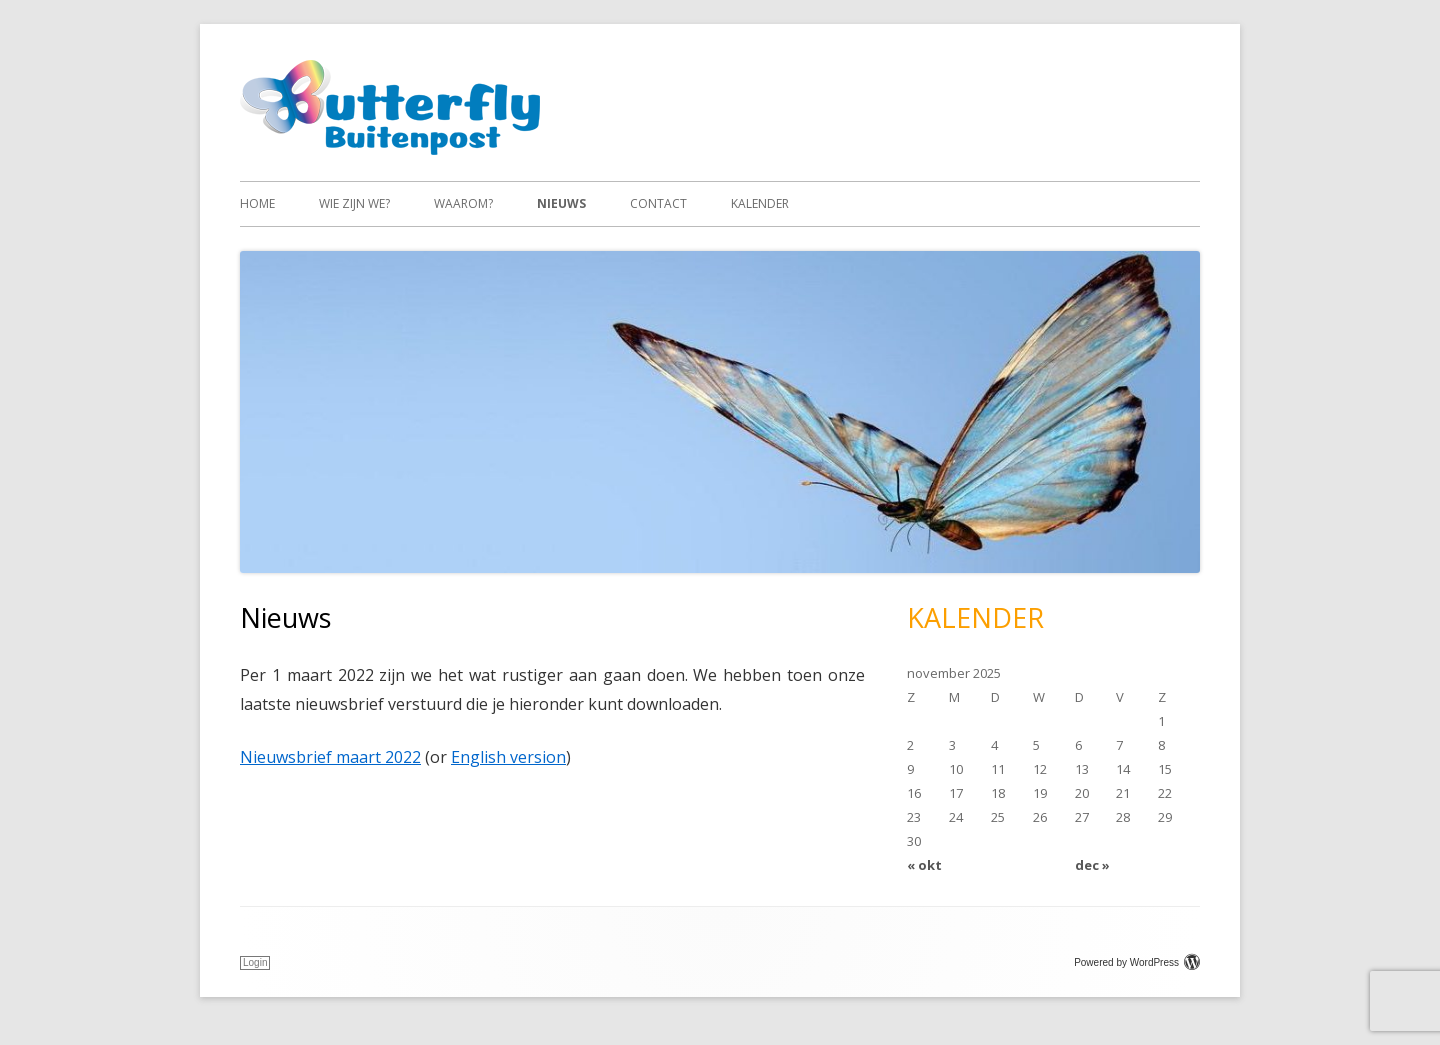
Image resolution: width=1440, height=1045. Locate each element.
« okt (924, 865)
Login (255, 962)
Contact (658, 203)
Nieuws (561, 203)
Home (257, 203)
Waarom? (463, 203)
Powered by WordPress (1137, 962)
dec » (1092, 865)
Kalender (760, 203)
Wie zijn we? (354, 203)
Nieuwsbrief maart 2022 (330, 757)
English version (508, 757)
